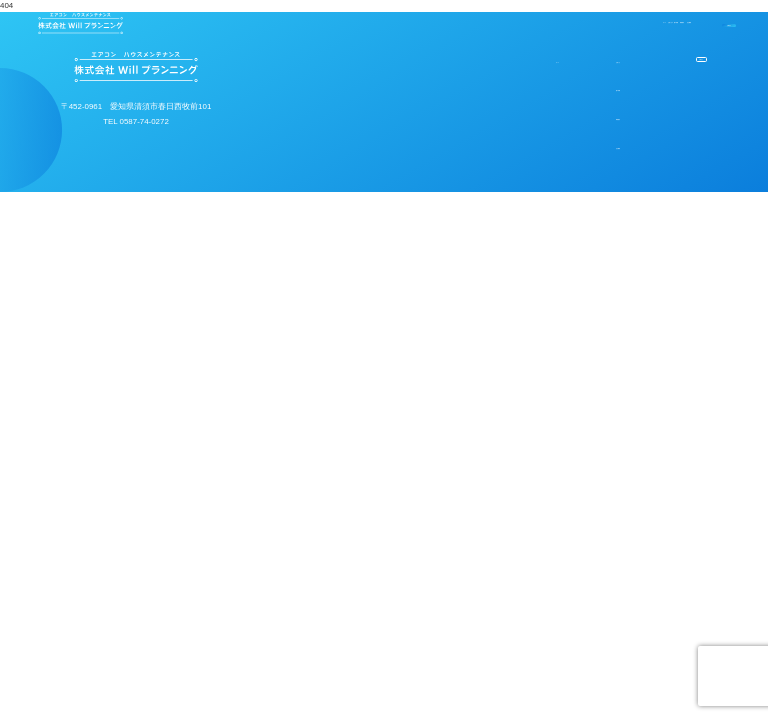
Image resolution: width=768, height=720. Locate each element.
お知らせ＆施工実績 (378, 24)
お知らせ (513, 68)
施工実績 (513, 108)
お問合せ (676, 24)
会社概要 (551, 24)
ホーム (283, 24)
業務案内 (480, 24)
